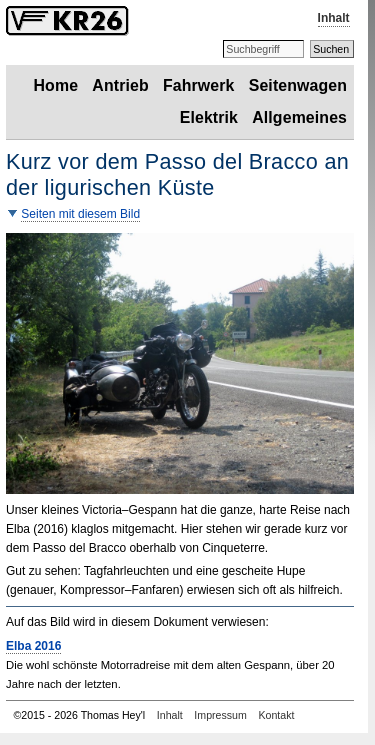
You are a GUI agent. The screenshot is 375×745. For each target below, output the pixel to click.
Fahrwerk (199, 85)
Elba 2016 (33, 646)
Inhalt (334, 18)
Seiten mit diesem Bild (80, 214)
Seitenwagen (298, 85)
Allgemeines (299, 117)
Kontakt (276, 715)
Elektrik (209, 117)
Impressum (220, 715)
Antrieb (120, 85)
